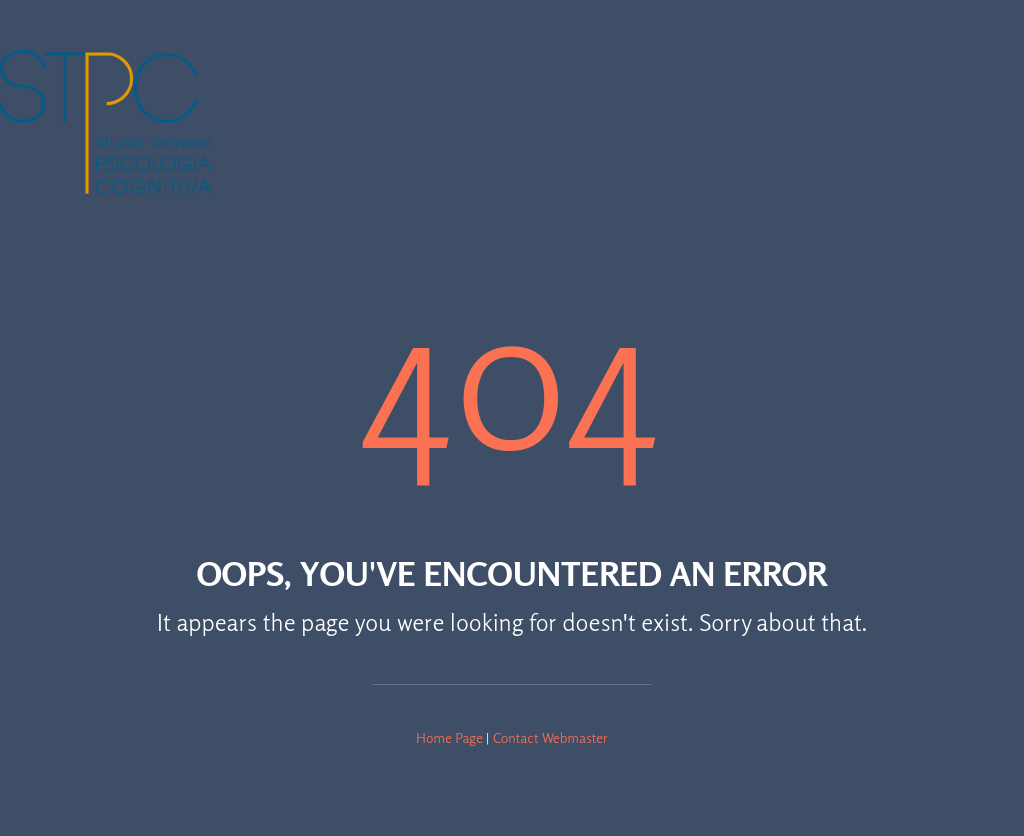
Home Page (449, 737)
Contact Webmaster (550, 737)
